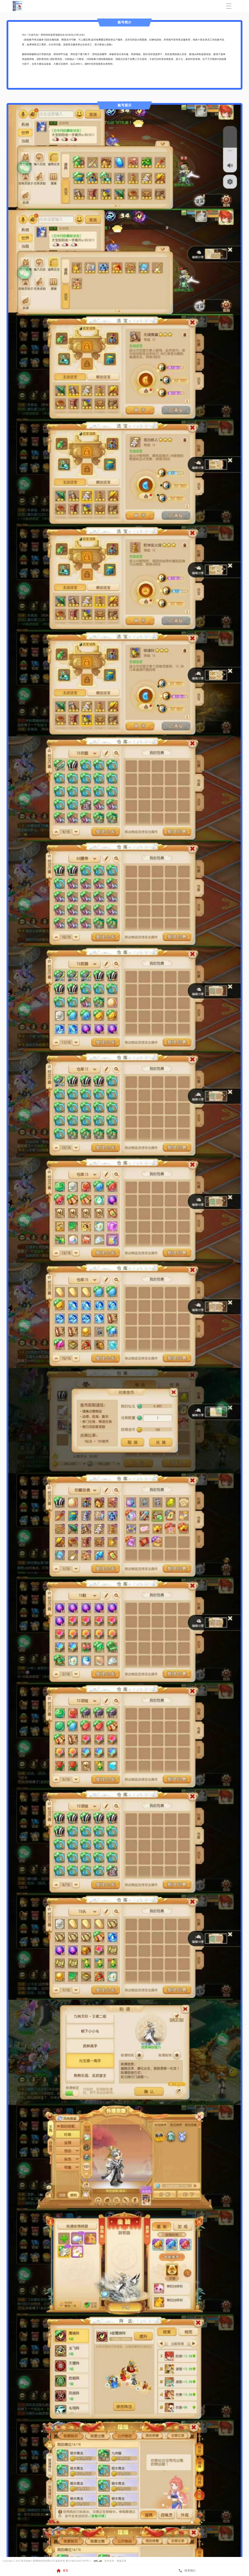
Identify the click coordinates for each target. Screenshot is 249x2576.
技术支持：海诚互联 (115, 2561)
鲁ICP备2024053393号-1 (78, 2561)
